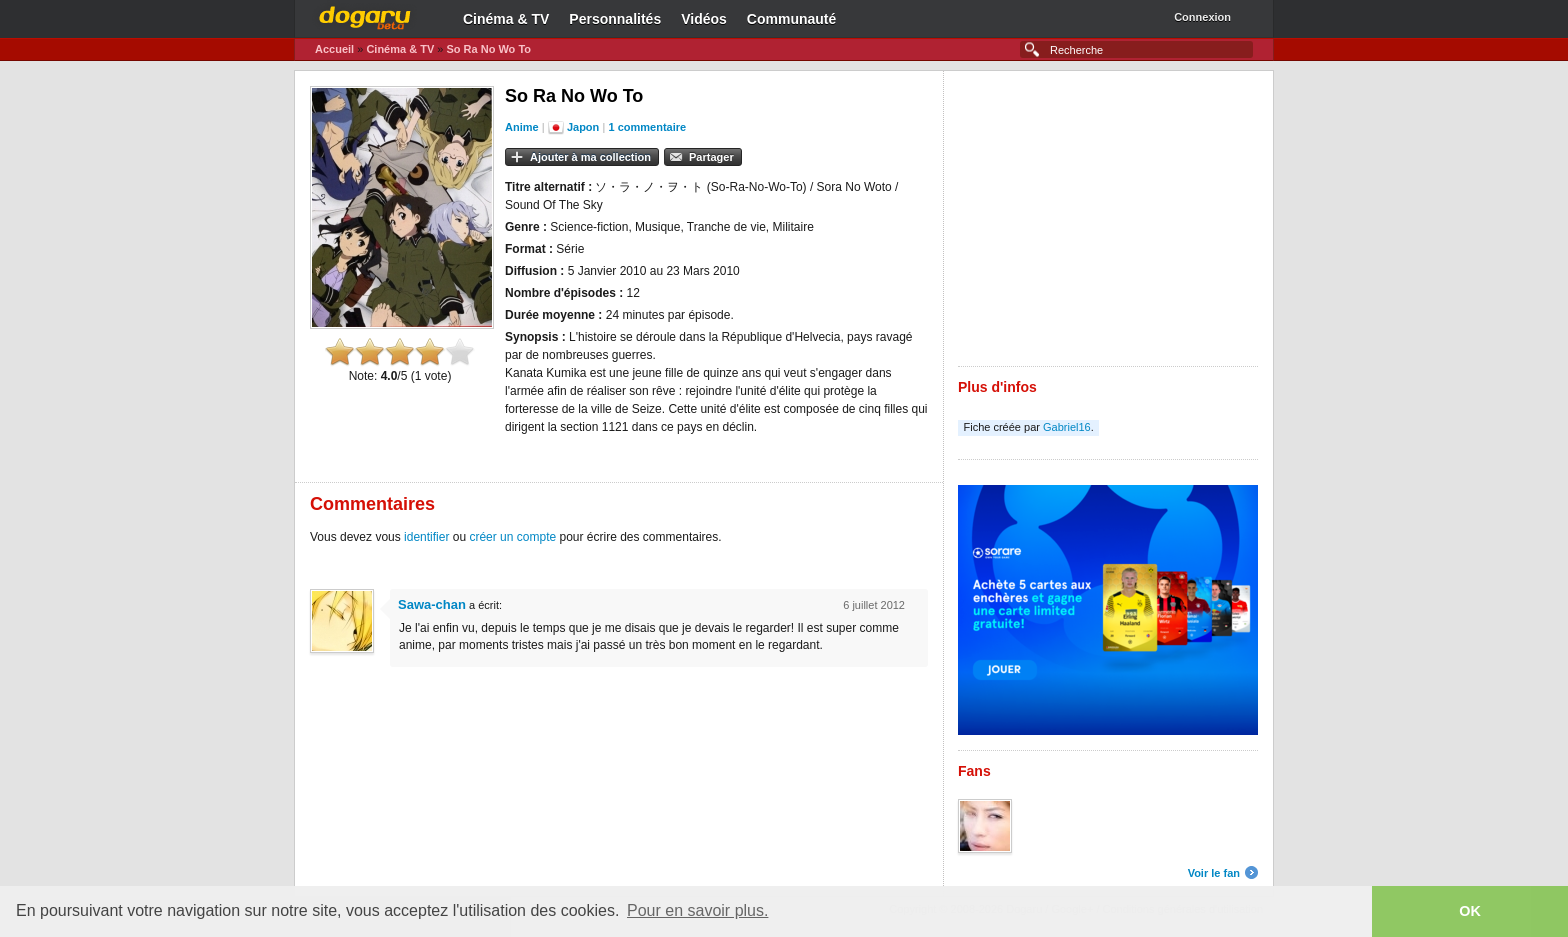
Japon (583, 127)
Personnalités (615, 19)
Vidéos (704, 19)
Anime (522, 127)
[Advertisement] (1108, 226)
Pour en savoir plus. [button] (697, 910)
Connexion (1202, 17)
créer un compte (512, 537)
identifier (426, 537)
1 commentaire (648, 127)
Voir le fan (1214, 873)
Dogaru (365, 15)
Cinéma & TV (506, 19)
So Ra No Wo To (488, 49)
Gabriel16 (1067, 427)
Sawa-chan (432, 604)
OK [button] (1470, 911)
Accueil (334, 49)
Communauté (791, 19)
